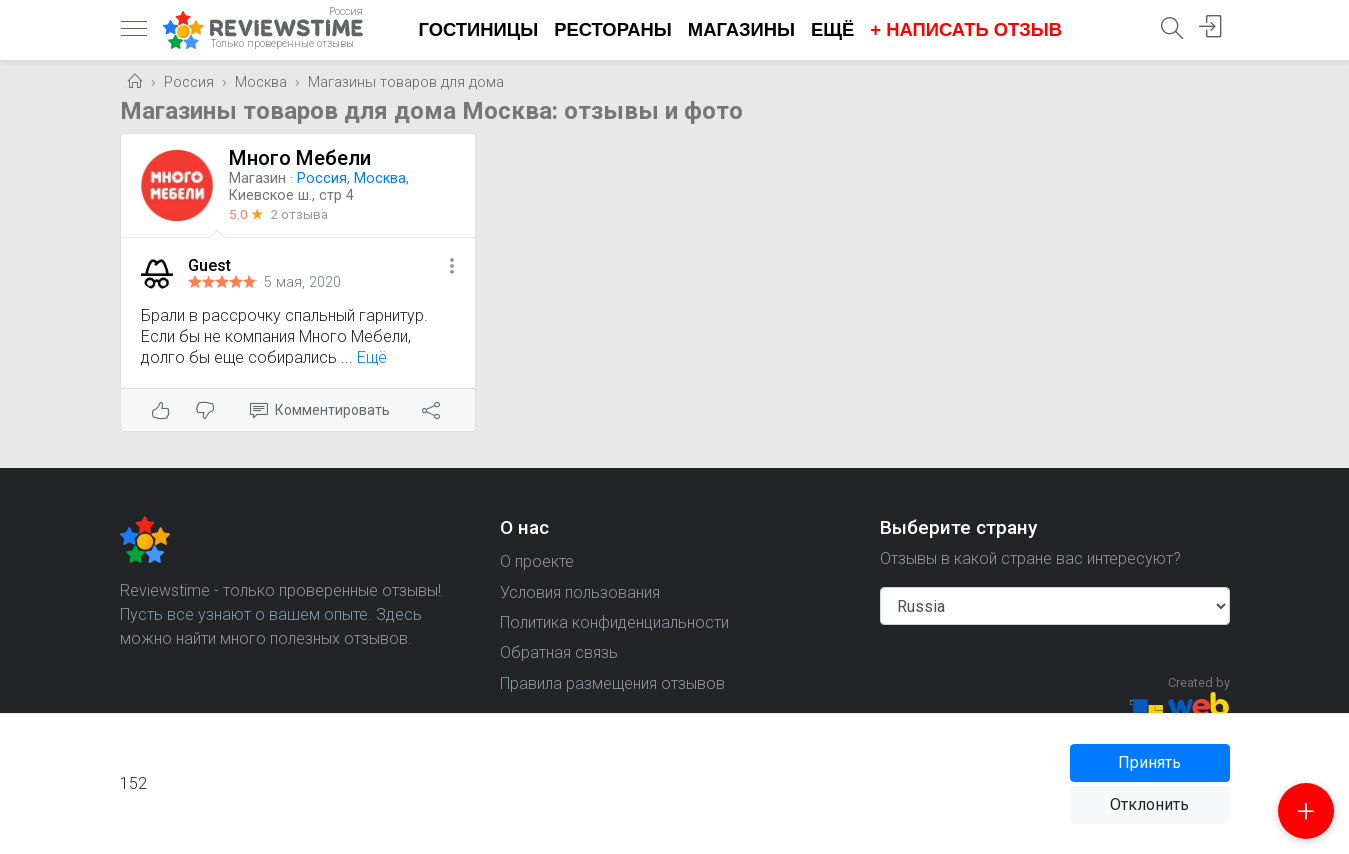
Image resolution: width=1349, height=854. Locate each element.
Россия (189, 82)
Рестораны (613, 29)
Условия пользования (580, 592)
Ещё (832, 29)
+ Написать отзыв (966, 29)
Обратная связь (559, 652)
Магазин (257, 178)
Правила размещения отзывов (612, 683)
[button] (452, 267)
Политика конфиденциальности (614, 622)
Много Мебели (300, 158)
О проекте (537, 561)
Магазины (741, 29)
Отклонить (1149, 804)
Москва (261, 82)
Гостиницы (479, 29)
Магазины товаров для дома (406, 82)
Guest (209, 265)
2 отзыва (299, 214)
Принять (1149, 762)
